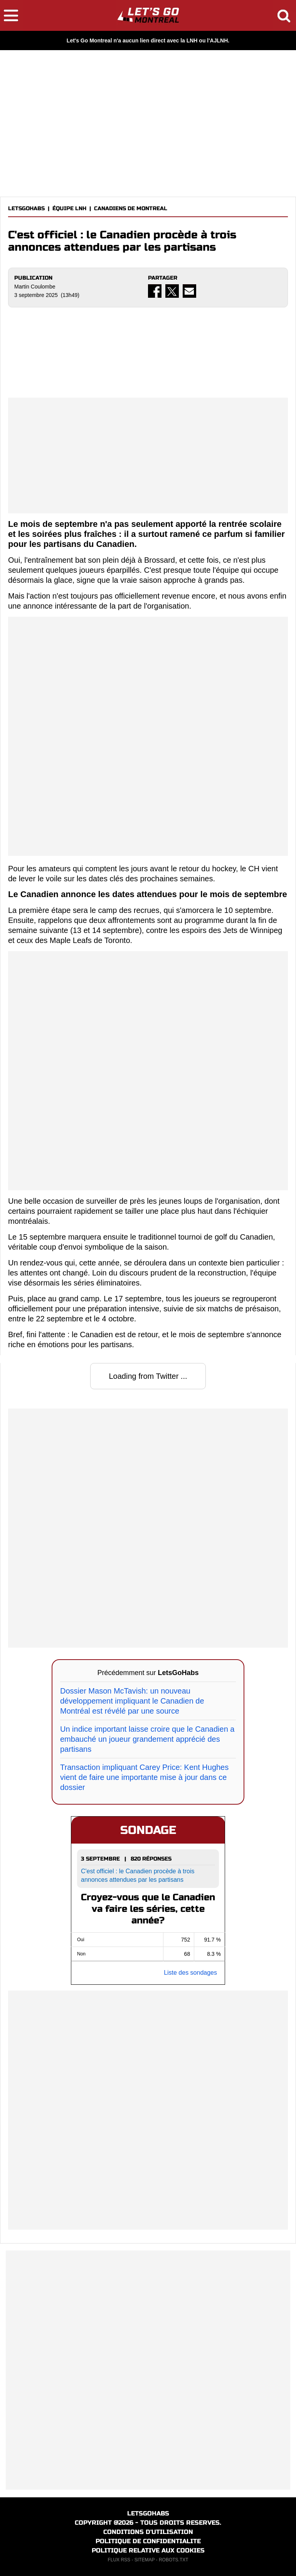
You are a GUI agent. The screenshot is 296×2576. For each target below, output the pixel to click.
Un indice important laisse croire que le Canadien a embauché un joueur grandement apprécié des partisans (147, 1739)
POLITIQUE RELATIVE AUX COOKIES (148, 2550)
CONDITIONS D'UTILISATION (148, 2532)
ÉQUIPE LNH (69, 208)
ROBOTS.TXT (173, 2560)
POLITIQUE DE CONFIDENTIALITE (148, 2541)
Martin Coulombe (35, 286)
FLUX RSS (119, 2560)
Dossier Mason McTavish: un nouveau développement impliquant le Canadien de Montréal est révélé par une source (132, 1701)
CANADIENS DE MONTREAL (130, 208)
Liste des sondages (190, 1972)
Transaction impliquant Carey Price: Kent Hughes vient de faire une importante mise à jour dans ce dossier (144, 1777)
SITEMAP (145, 2560)
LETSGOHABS (26, 208)
